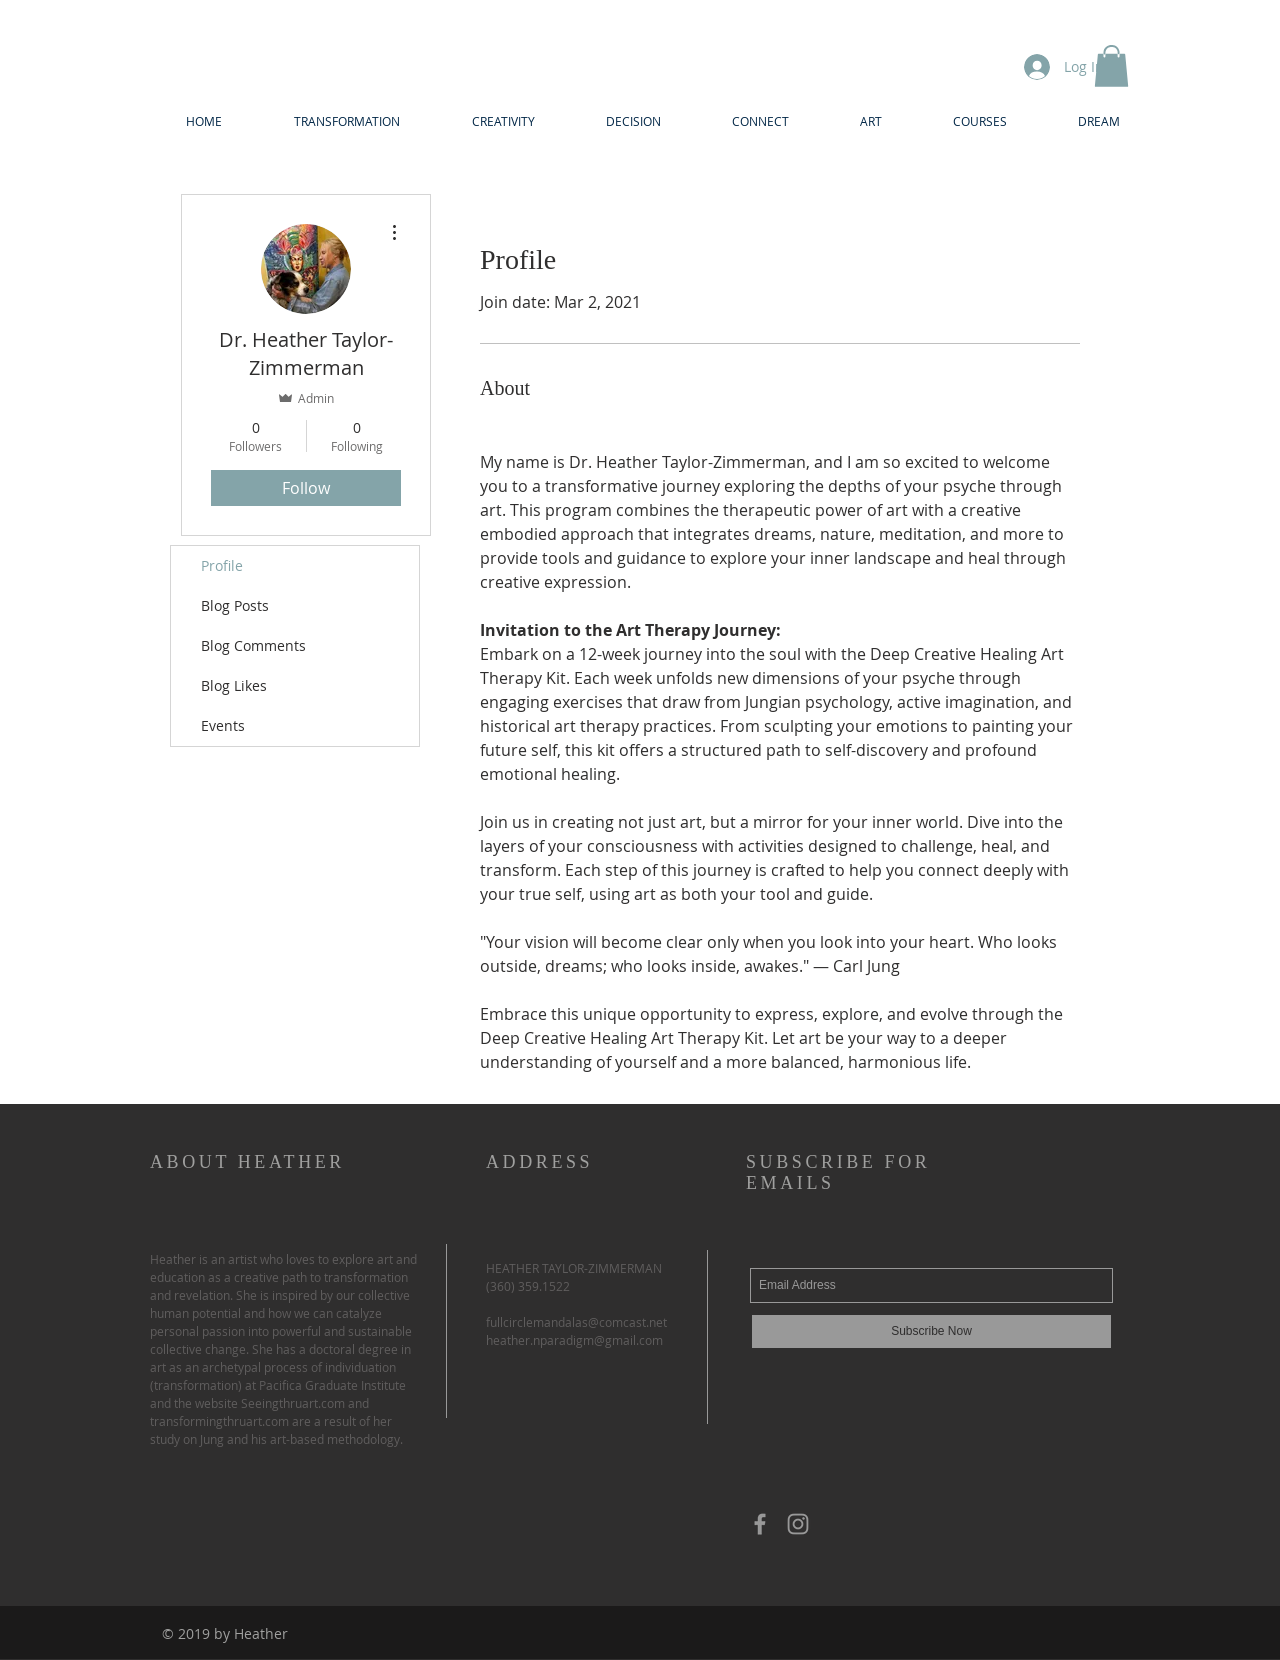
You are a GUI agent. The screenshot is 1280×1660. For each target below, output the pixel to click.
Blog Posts (235, 605)
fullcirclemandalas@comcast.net (576, 1322)
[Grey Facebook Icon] (760, 1524)
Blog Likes (234, 685)
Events (223, 725)
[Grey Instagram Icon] (798, 1524)
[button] (1111, 66)
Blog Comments (253, 645)
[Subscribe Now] (931, 1331)
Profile (222, 565)
